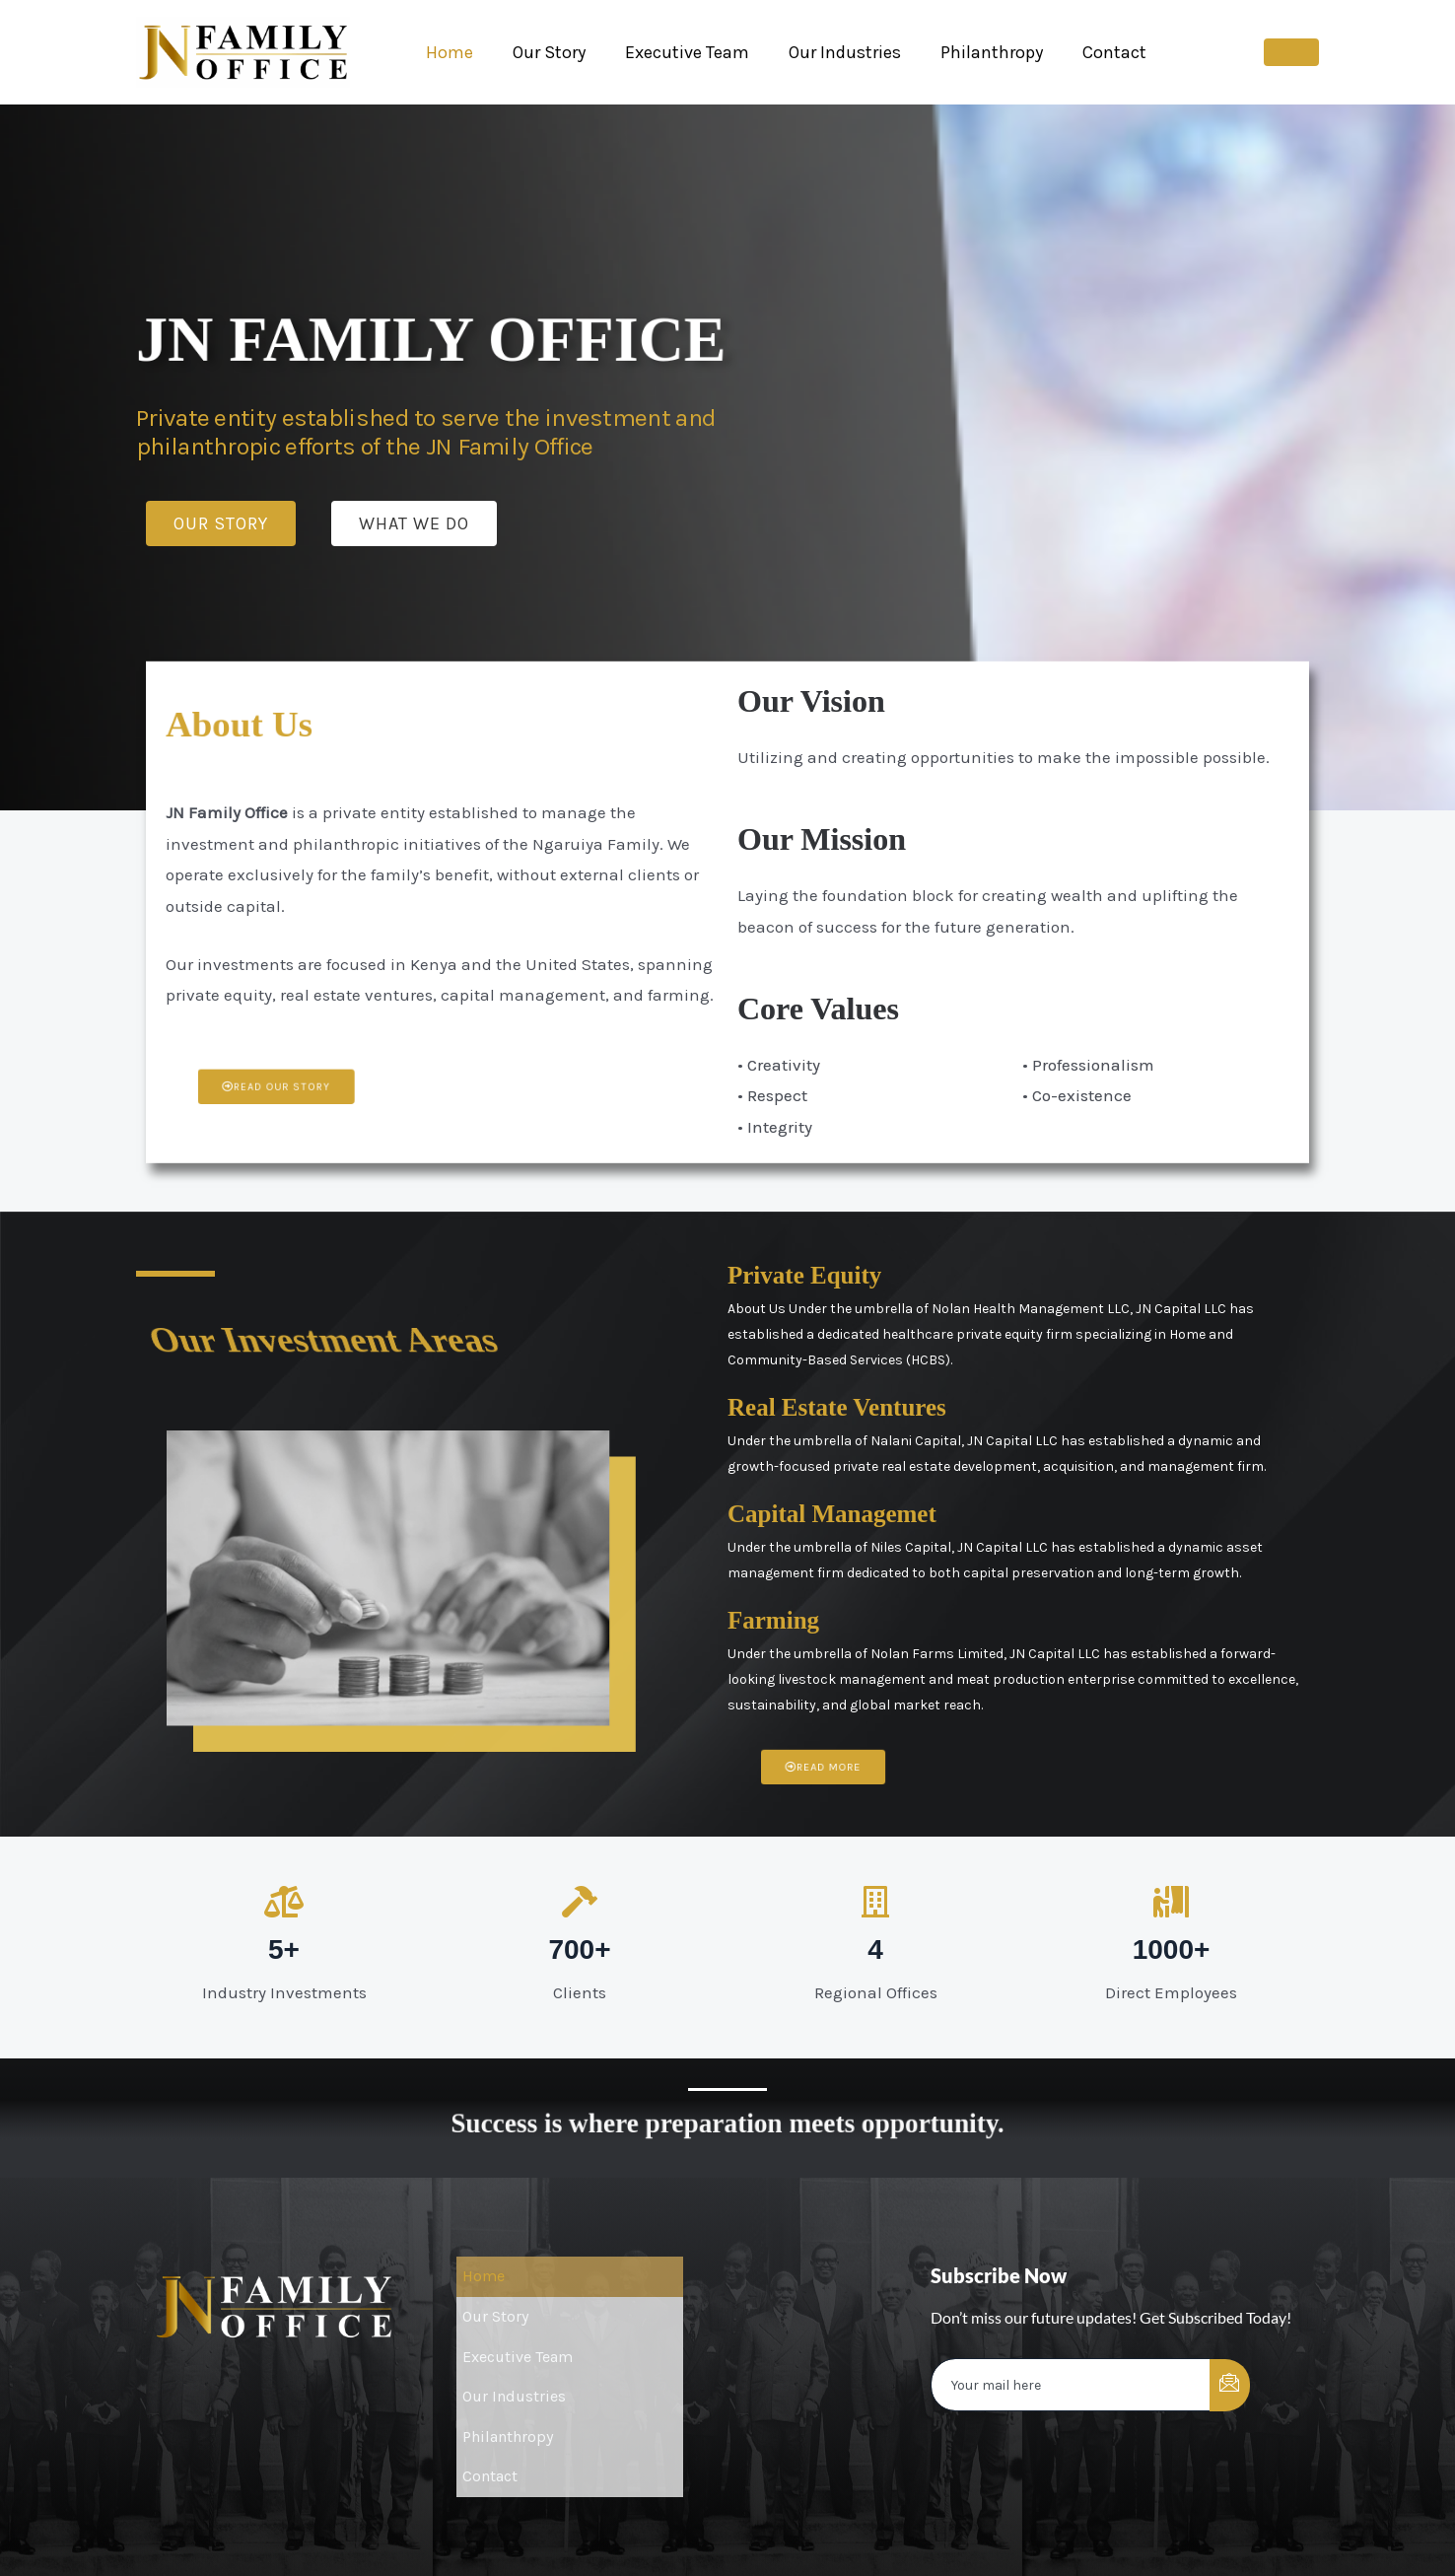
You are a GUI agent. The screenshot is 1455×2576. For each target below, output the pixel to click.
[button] (1291, 52)
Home (447, 52)
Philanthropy (974, 52)
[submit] (1230, 2385)
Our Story (543, 52)
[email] (1071, 2385)
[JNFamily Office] (243, 50)
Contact (1093, 52)
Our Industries (831, 52)
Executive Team (677, 52)
